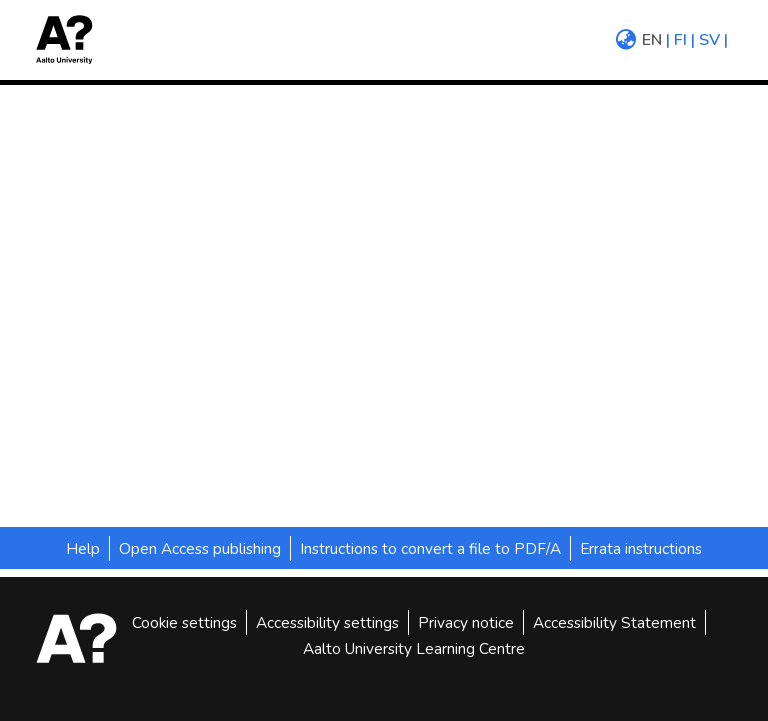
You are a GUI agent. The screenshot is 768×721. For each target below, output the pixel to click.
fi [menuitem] (680, 40)
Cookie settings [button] (184, 622)
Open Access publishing (200, 548)
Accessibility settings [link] (327, 622)
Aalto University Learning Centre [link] (414, 648)
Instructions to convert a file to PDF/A (430, 548)
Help (83, 548)
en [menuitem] (652, 40)
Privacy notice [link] (466, 622)
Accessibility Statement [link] (614, 622)
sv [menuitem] (709, 40)
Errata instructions (641, 548)
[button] (71, 39)
